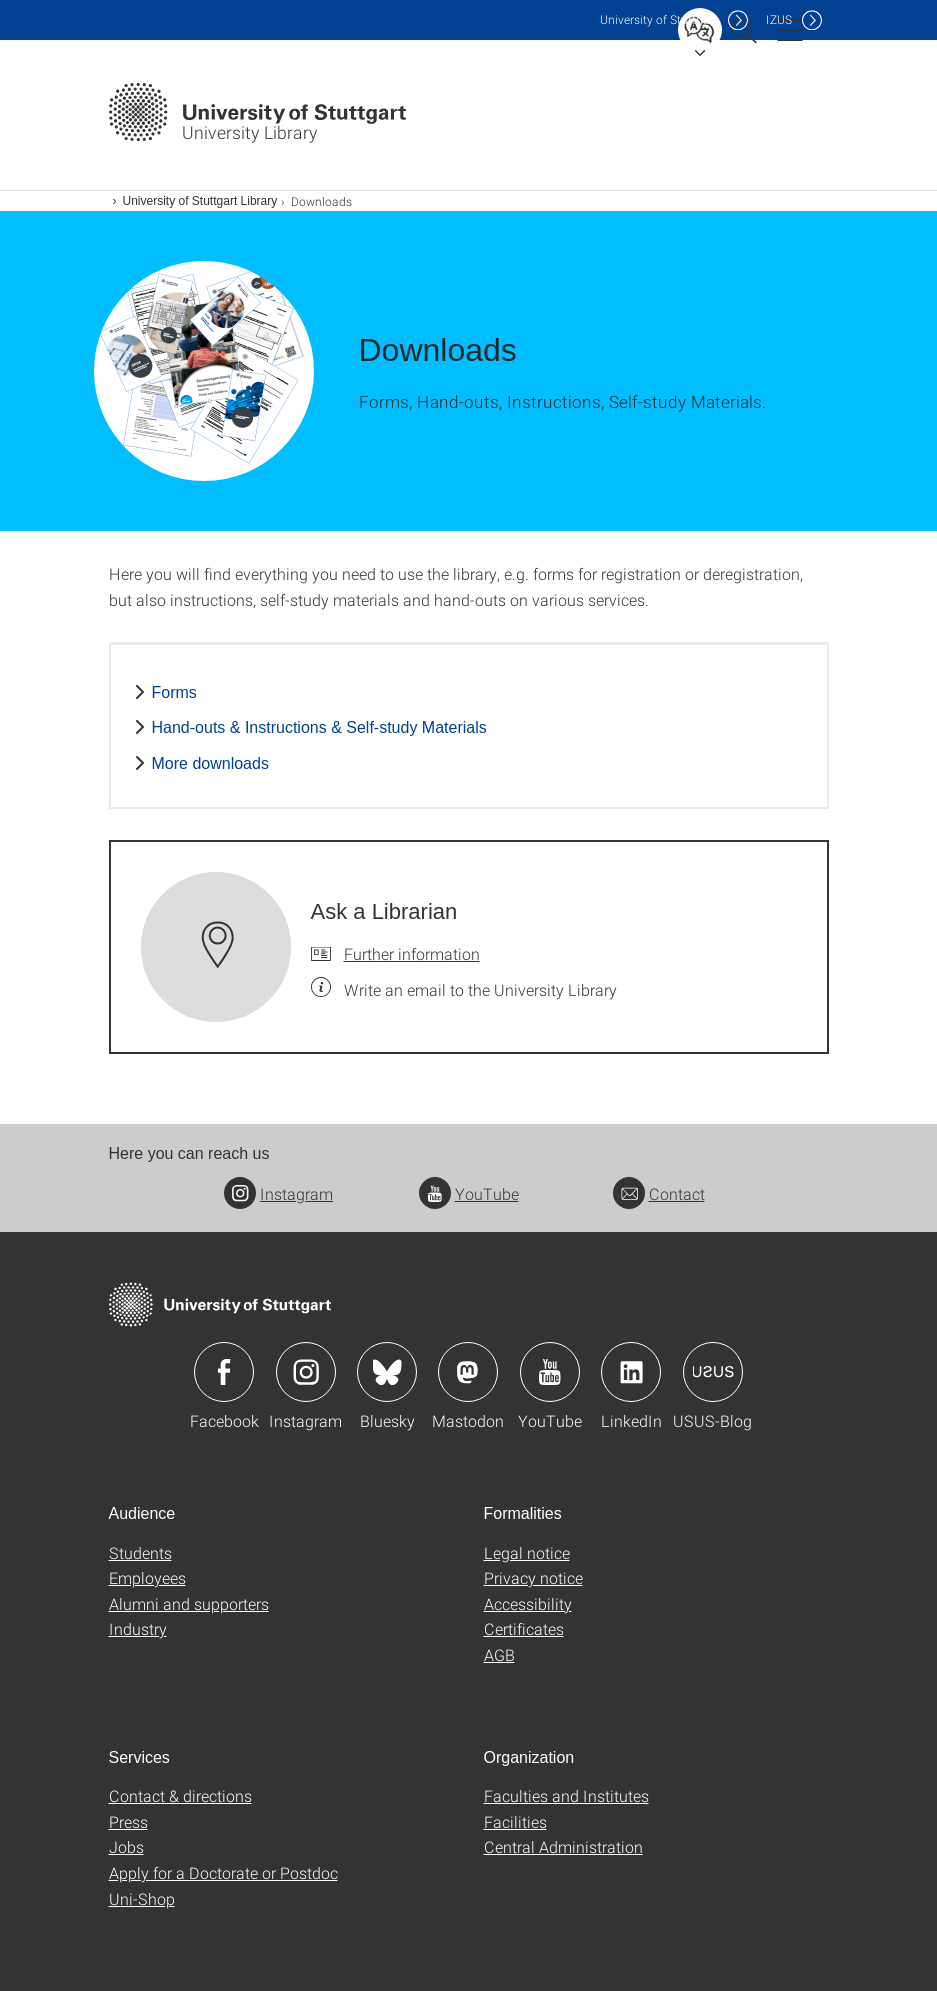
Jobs (126, 1846)
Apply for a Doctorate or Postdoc (223, 1872)
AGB (499, 1654)
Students (140, 1552)
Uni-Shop (142, 1898)
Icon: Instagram (306, 1372)
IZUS (779, 19)
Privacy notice (533, 1577)
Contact (659, 1193)
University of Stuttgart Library (200, 201)
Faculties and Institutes (566, 1795)
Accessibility (528, 1603)
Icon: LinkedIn (631, 1372)
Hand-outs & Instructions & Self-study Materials (319, 727)
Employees (147, 1577)
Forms (174, 692)
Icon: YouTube (550, 1372)
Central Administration (563, 1846)
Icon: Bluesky (387, 1372)
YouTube (469, 1193)
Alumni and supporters (189, 1603)
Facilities (515, 1821)
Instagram (278, 1193)
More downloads (210, 763)
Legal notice (527, 1552)
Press (128, 1821)
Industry (138, 1628)
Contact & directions (180, 1795)
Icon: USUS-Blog (713, 1372)
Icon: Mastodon (468, 1372)
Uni (659, 19)
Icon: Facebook (224, 1372)
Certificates (524, 1628)
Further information (412, 953)
